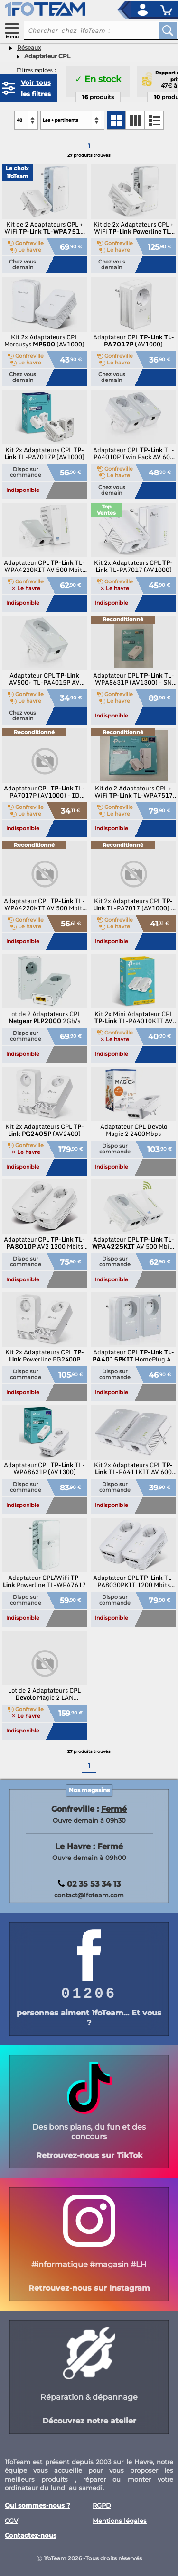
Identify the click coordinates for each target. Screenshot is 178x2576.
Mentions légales (120, 2520)
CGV (11, 2520)
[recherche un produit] (84, 30)
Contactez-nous (30, 2535)
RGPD (102, 2505)
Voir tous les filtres (36, 88)
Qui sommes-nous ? (37, 2505)
